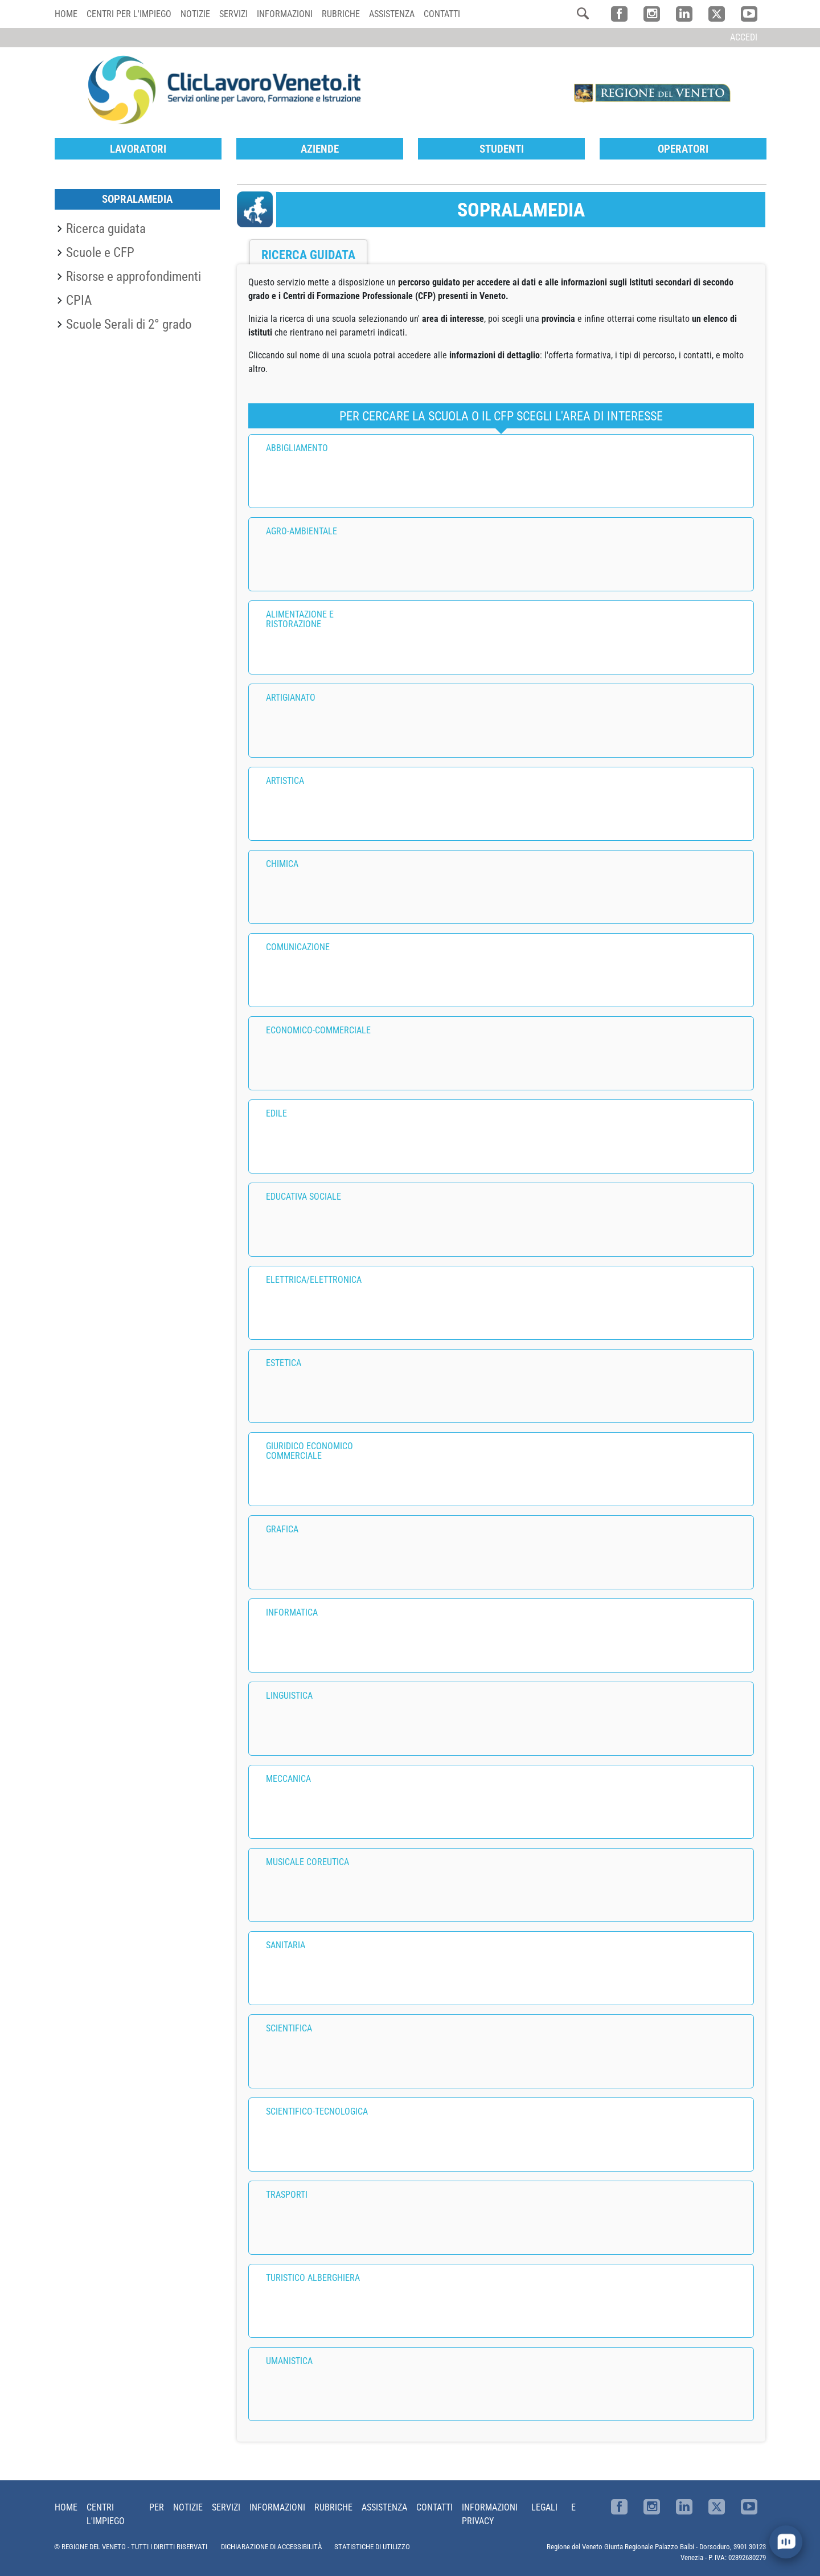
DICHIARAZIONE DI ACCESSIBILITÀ (271, 2546)
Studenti (501, 149)
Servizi (233, 14)
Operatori (683, 149)
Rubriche (341, 14)
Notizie (195, 14)
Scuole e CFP (100, 252)
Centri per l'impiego (129, 14)
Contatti (442, 14)
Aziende (320, 149)
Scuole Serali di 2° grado (129, 324)
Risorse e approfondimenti (133, 276)
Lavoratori (138, 149)
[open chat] (786, 2542)
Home (66, 14)
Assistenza (392, 14)
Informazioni (285, 14)
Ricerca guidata (106, 228)
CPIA (79, 300)
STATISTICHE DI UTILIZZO (372, 2546)
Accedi (743, 37)
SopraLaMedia (137, 199)
